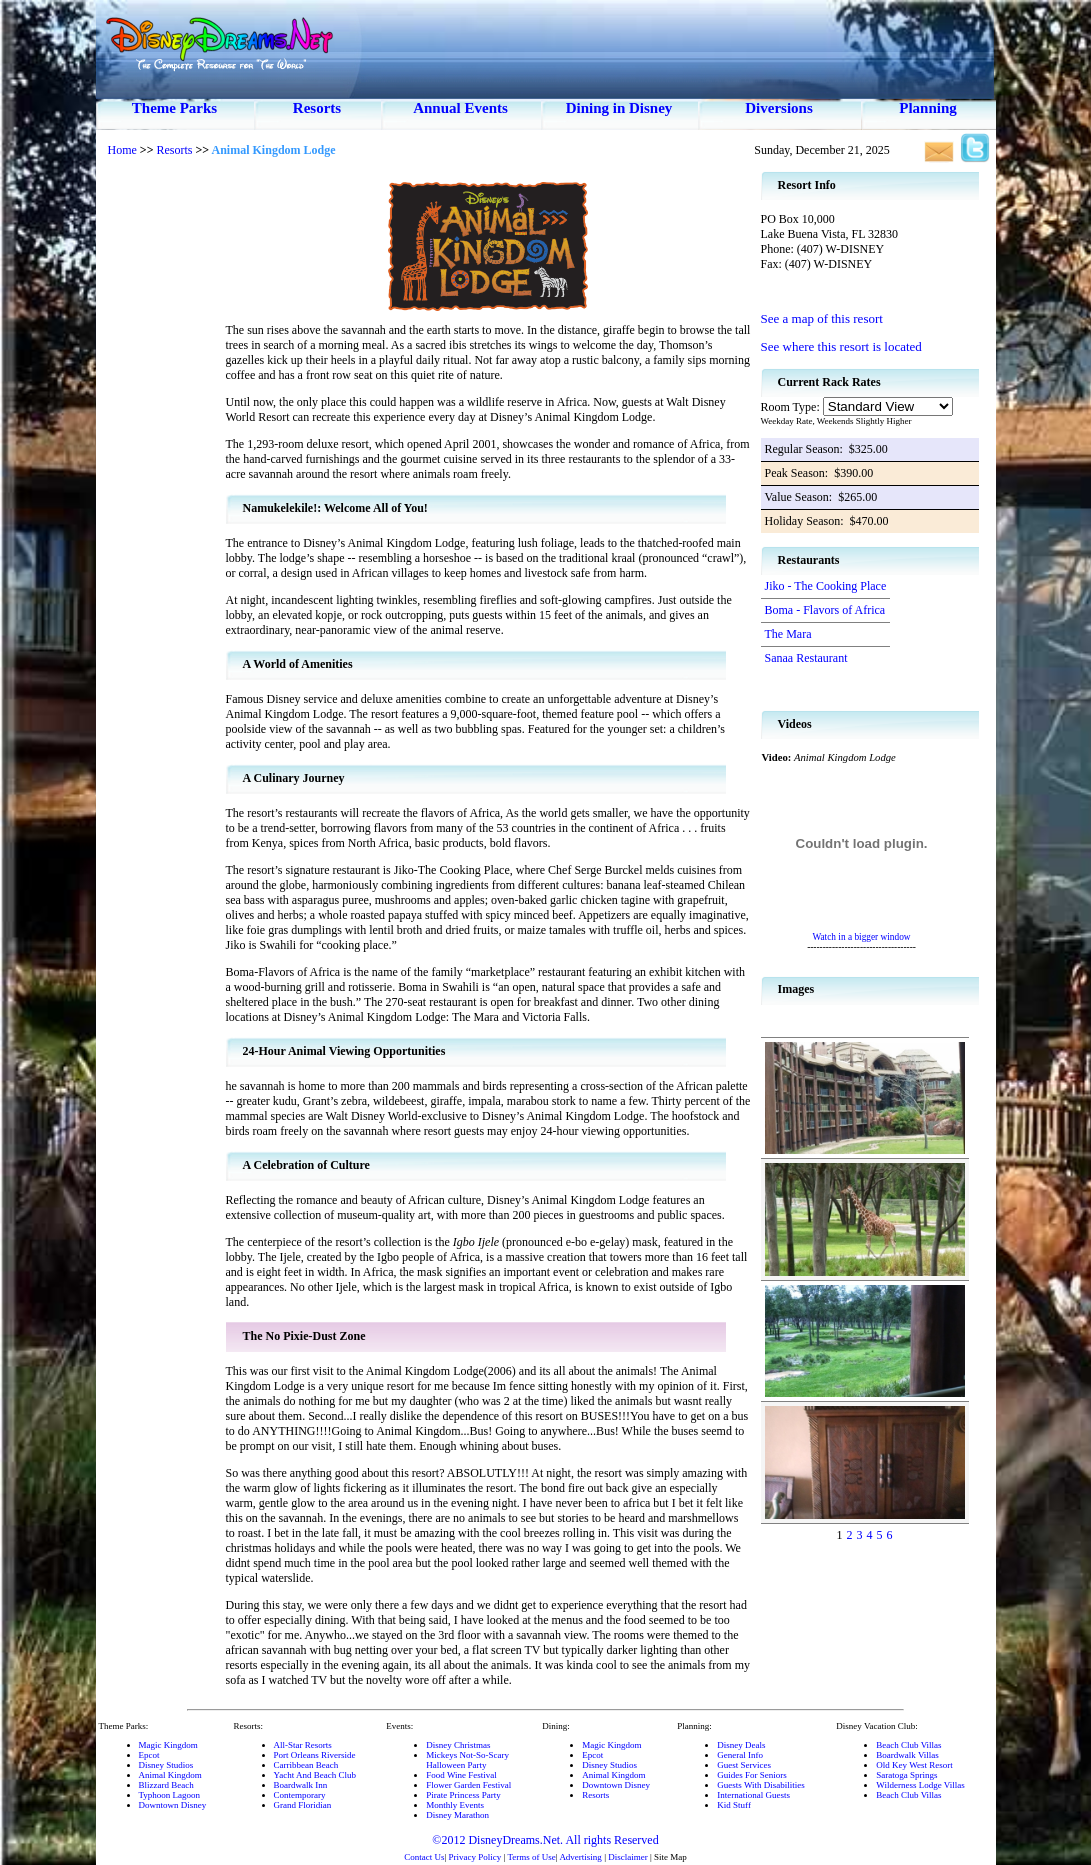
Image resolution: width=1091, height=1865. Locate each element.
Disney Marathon (457, 1815)
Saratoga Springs (906, 1775)
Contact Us (424, 1857)
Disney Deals (741, 1745)
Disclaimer (628, 1857)
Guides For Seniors (752, 1775)
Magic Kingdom (168, 1745)
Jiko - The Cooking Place (826, 586)
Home (122, 150)
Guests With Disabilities (760, 1785)
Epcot (149, 1755)
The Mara (788, 634)
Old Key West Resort (914, 1765)
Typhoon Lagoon (170, 1795)
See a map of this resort (822, 318)
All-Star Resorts (303, 1745)
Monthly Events (455, 1805)
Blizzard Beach (166, 1785)
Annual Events (460, 108)
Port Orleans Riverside (315, 1755)
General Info (740, 1755)
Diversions (779, 108)
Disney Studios (166, 1765)
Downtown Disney (173, 1805)
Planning (928, 108)
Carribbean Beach (306, 1765)
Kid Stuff (734, 1805)
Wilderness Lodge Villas (920, 1785)
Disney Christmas (458, 1745)
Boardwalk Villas (907, 1755)
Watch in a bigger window (861, 937)
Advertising (580, 1857)
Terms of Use (531, 1857)
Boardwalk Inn (301, 1785)
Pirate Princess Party (463, 1795)
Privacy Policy (475, 1857)
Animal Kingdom (170, 1775)
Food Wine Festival (461, 1775)
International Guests (753, 1795)
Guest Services (744, 1765)
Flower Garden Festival (468, 1785)
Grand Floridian (303, 1805)
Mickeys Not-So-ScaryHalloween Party (467, 1760)
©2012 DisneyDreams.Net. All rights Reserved (545, 1840)
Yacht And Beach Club (315, 1775)
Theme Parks (174, 108)
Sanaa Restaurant (806, 658)
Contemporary (300, 1795)
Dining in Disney (619, 108)
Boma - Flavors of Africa (825, 610)
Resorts (317, 108)
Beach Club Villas (908, 1745)
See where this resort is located (841, 346)
